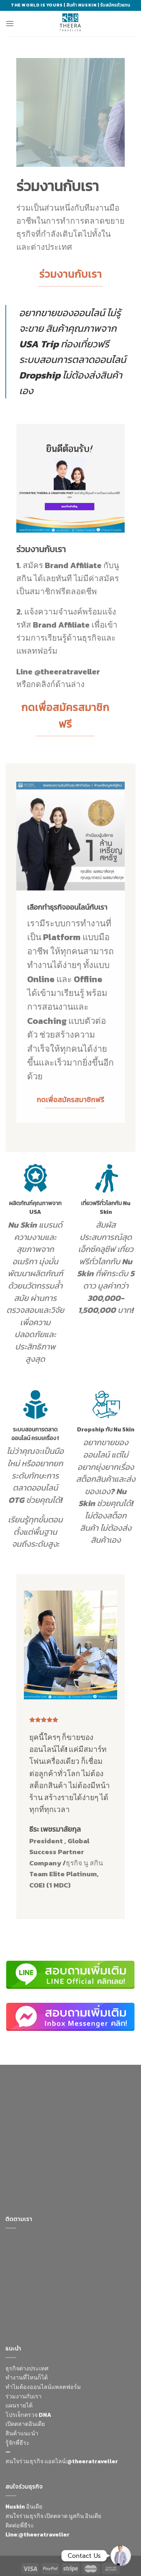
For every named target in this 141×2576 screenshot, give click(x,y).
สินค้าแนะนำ (21, 2433)
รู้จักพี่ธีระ (17, 2442)
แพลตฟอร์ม (66, 2386)
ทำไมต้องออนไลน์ (28, 2386)
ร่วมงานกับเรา (23, 2396)
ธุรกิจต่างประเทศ (26, 2368)
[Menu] (9, 23)
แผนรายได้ (19, 2405)
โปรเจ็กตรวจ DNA (28, 2414)
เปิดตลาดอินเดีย (25, 2423)
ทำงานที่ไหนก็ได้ (26, 2377)
